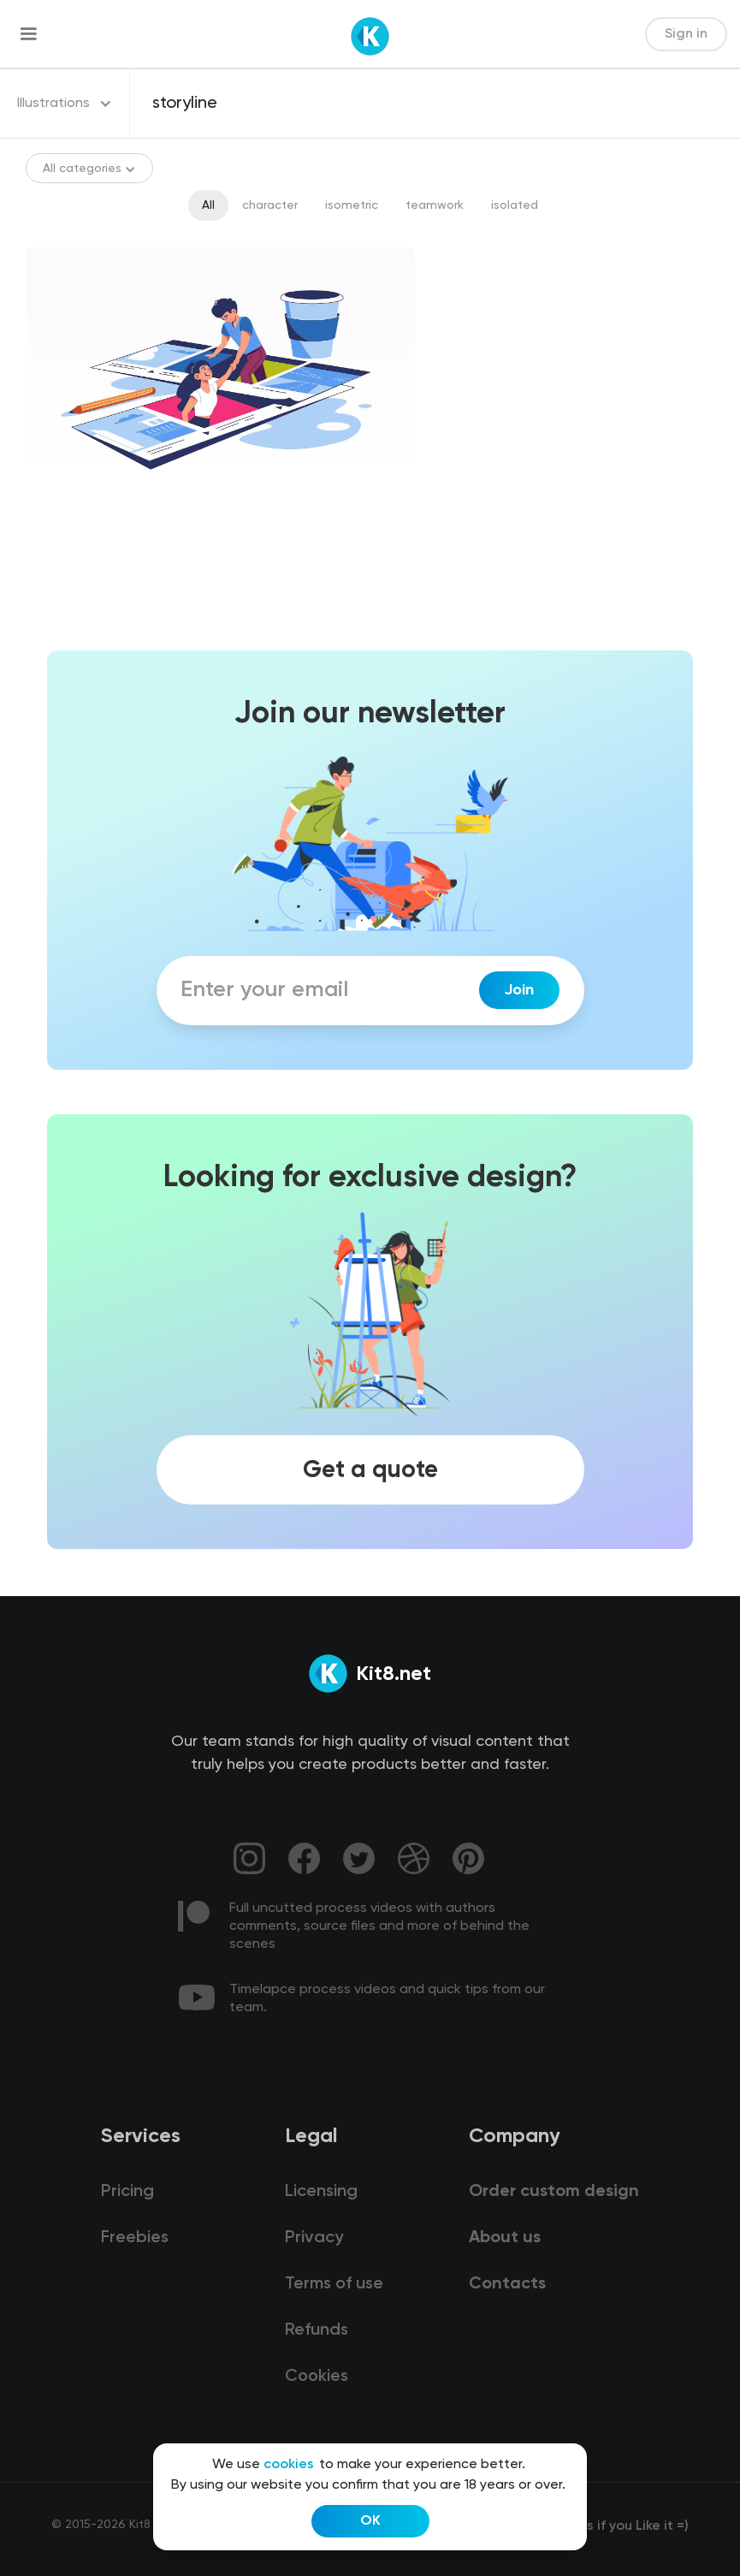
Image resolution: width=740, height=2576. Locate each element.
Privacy (314, 2238)
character (270, 205)
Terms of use (334, 2284)
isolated (514, 205)
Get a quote (370, 1470)
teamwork (435, 205)
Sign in (686, 34)
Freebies (135, 2238)
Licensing (321, 2191)
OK (370, 2521)
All (208, 205)
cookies (288, 2465)
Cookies (316, 2376)
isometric (351, 205)
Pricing (127, 2191)
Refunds (316, 2330)
